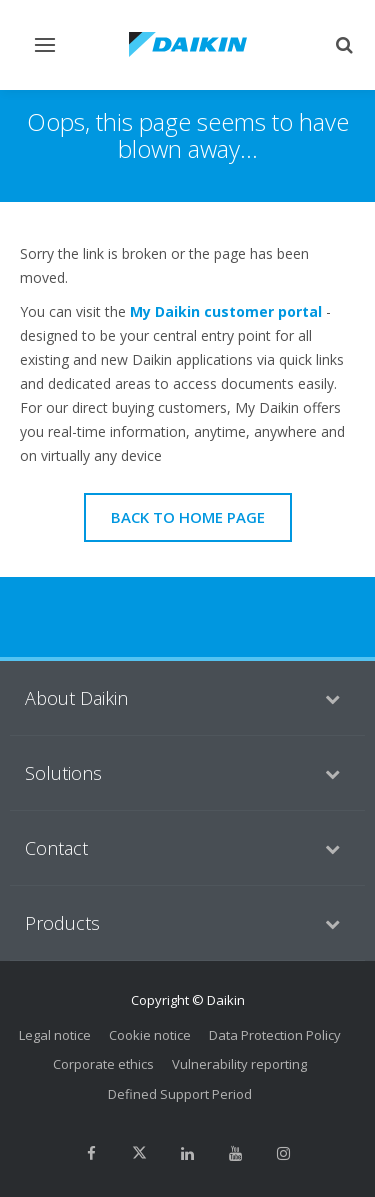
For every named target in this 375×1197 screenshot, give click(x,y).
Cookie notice (150, 1035)
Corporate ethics (103, 1064)
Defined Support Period (180, 1094)
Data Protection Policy (275, 1035)
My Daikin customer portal (226, 311)
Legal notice (55, 1035)
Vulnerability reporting (239, 1064)
